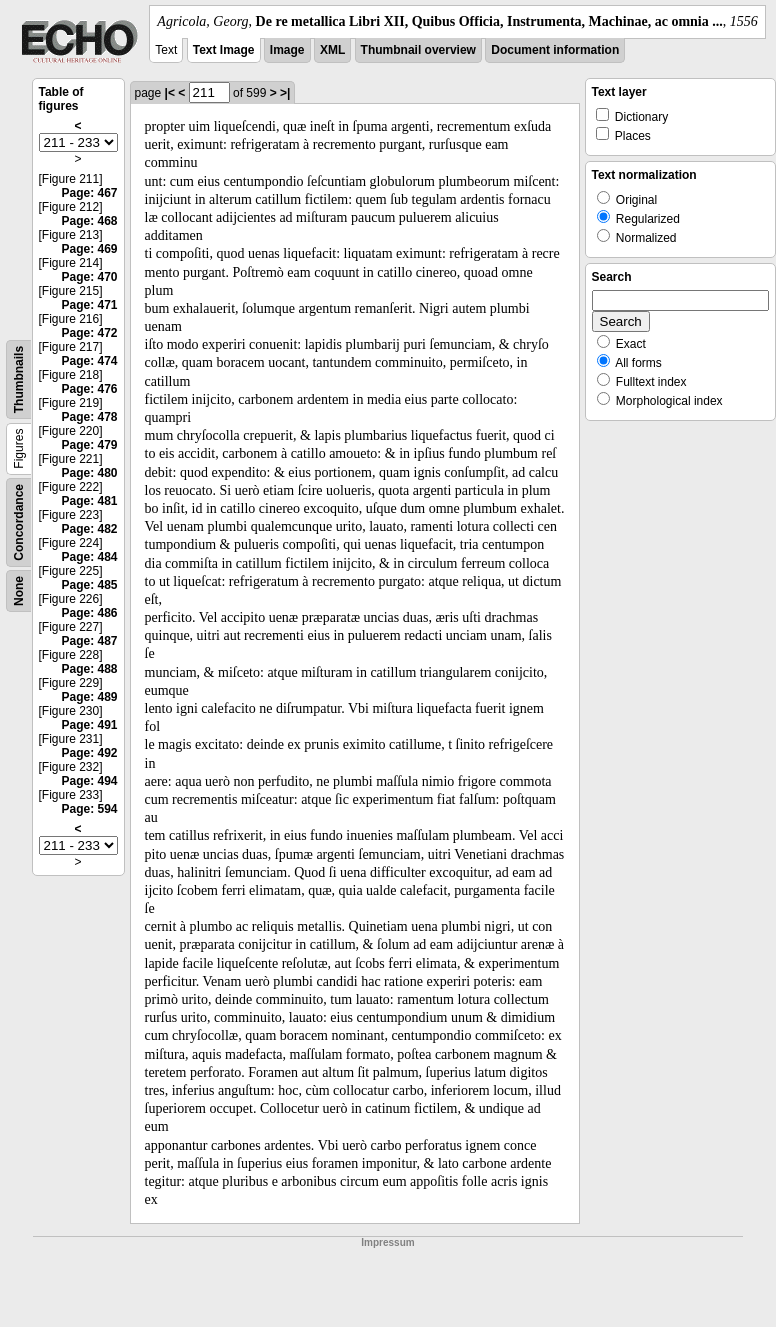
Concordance (19, 522)
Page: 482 (89, 529)
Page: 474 (89, 361)
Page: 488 (89, 669)
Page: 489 (89, 697)
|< (170, 93)
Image (287, 50)
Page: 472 (89, 333)
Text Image (224, 50)
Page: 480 (89, 473)
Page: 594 (89, 809)
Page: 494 (89, 781)
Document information (555, 50)
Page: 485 (89, 585)
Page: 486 (89, 613)
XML (332, 50)
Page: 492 (89, 753)
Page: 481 (89, 501)
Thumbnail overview (418, 50)
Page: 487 (89, 641)
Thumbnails (19, 379)
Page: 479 (89, 445)
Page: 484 (89, 557)
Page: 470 (89, 277)
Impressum (387, 1242)
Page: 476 (89, 389)
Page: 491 (89, 725)
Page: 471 (89, 305)
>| (285, 93)
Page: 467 (89, 193)
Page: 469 (89, 249)
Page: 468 (89, 221)
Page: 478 (89, 417)
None (19, 591)
